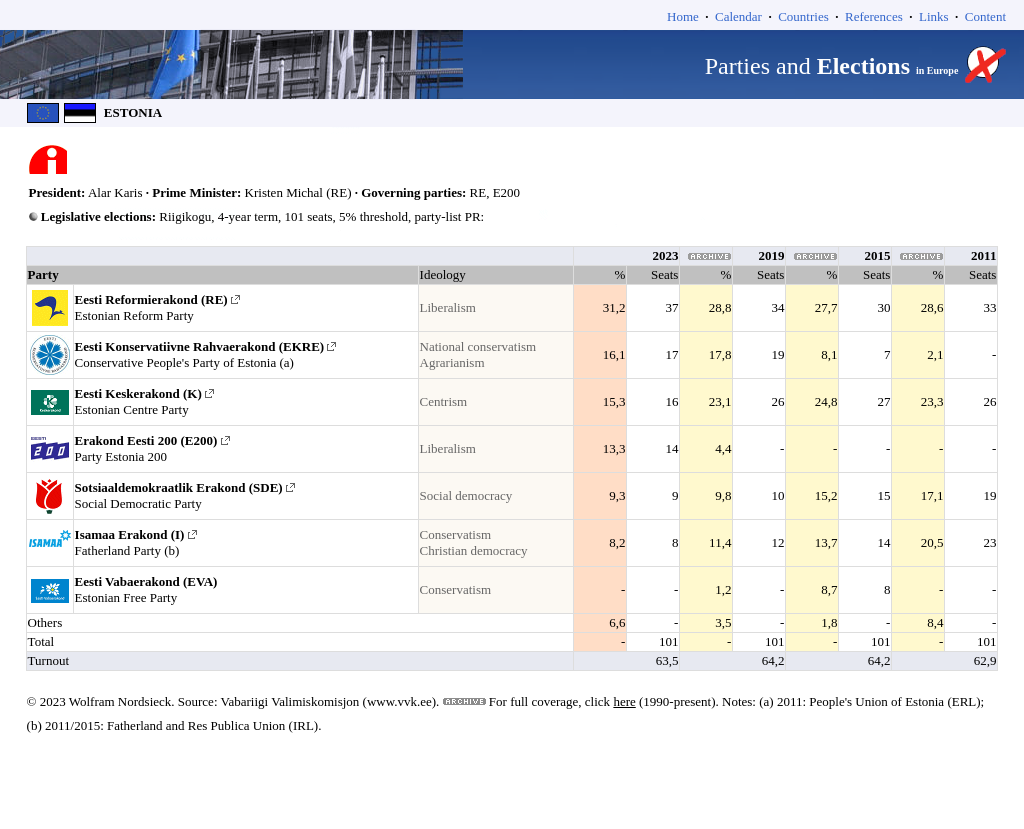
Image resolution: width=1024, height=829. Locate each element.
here (624, 701)
